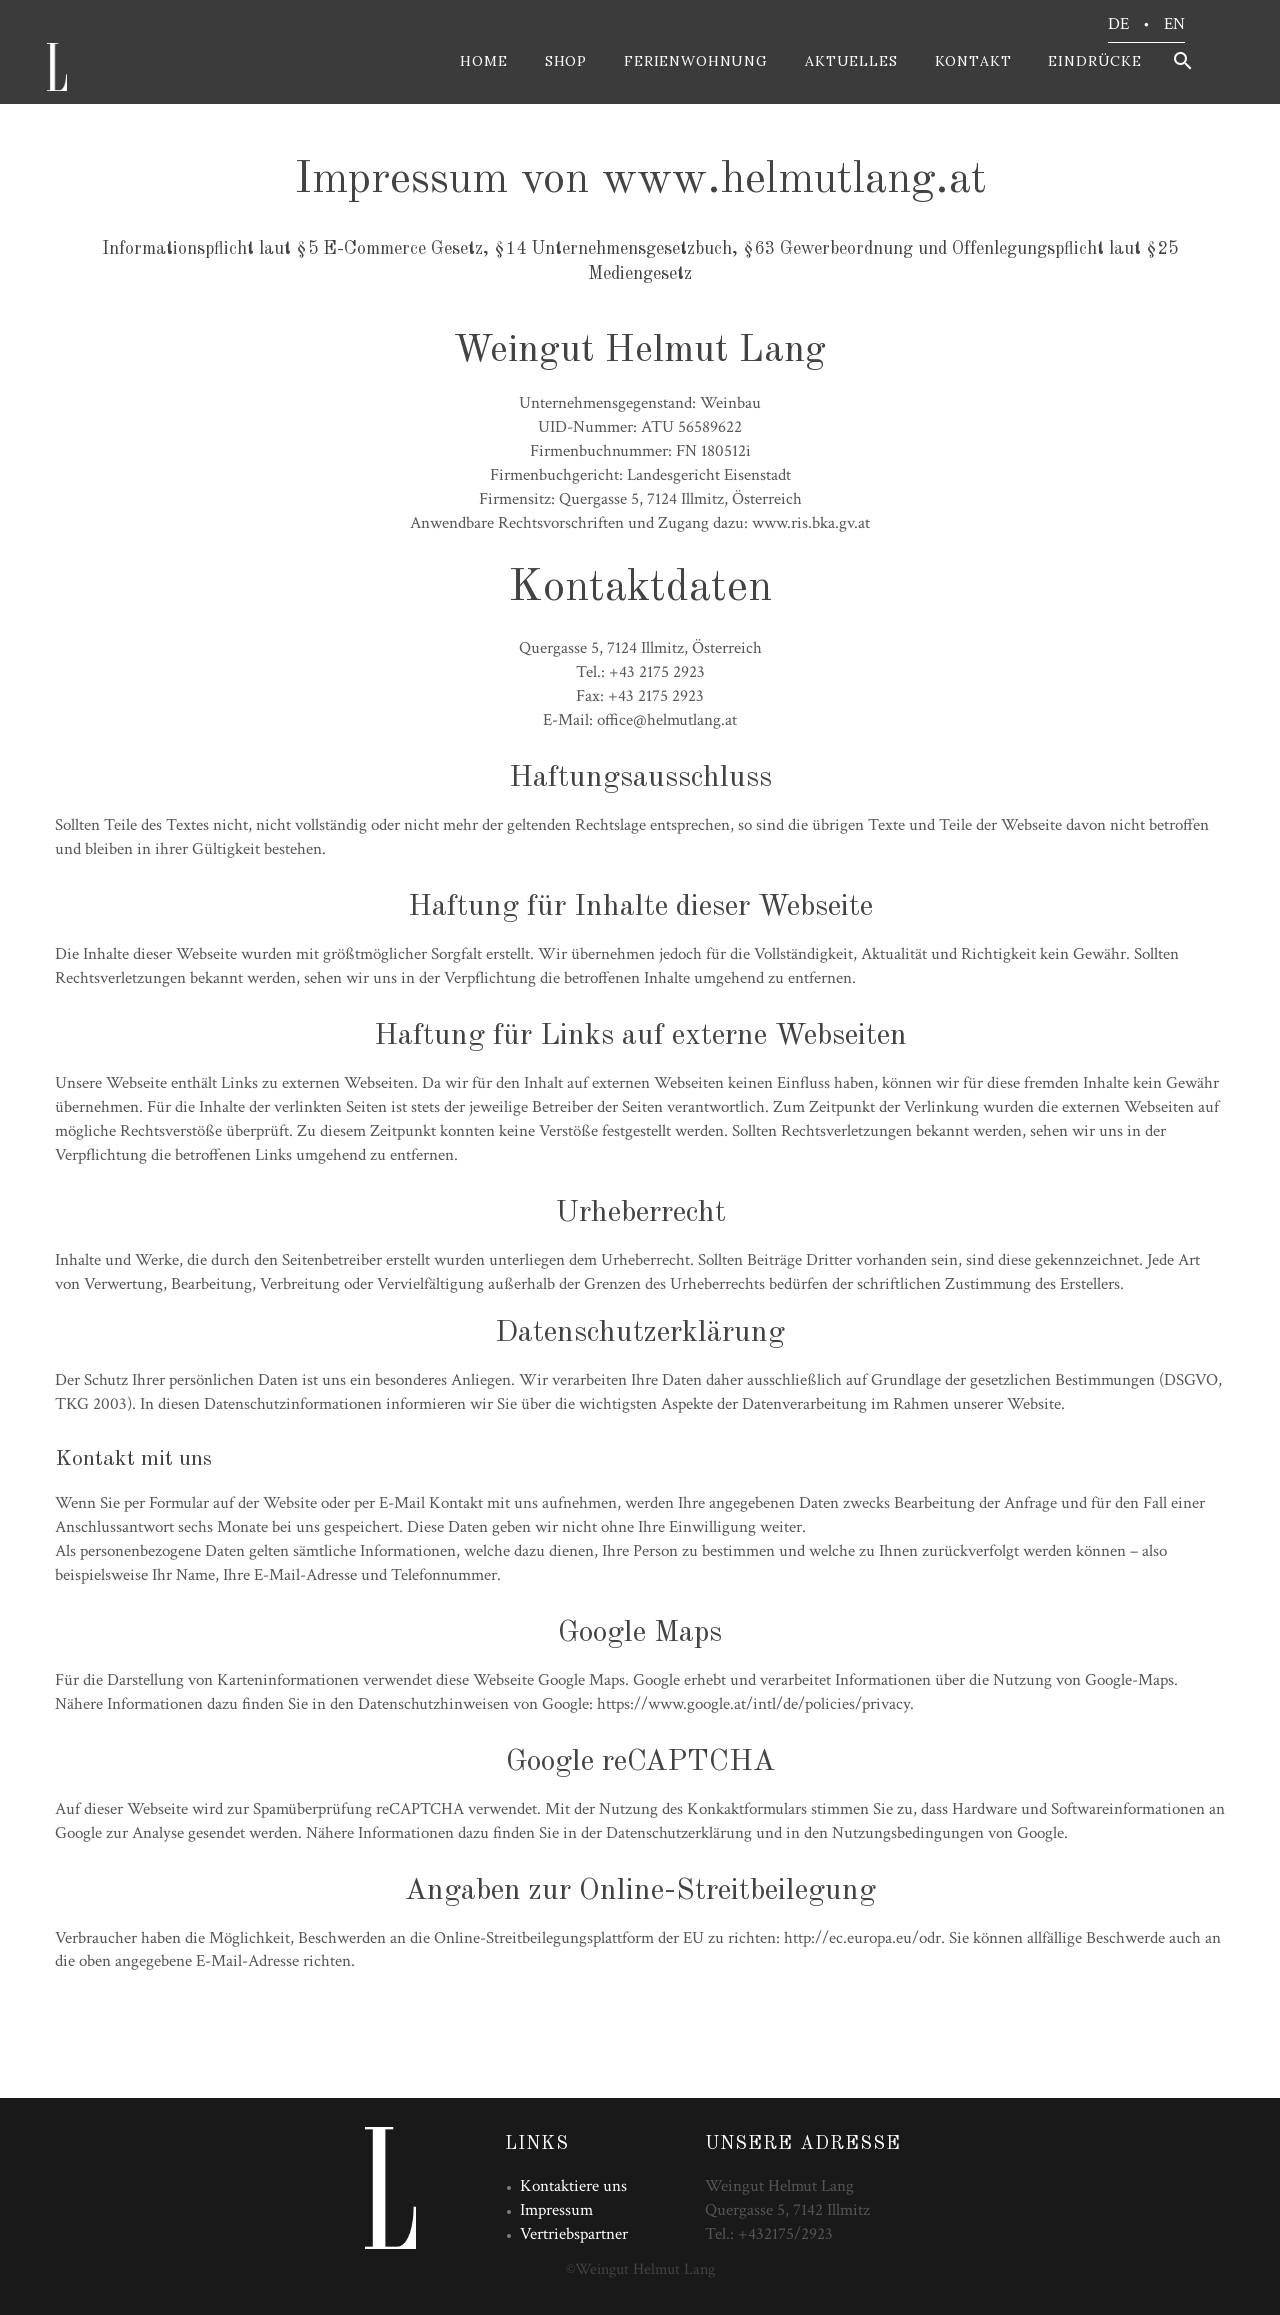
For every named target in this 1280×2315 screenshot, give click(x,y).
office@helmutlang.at (667, 720)
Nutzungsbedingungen (908, 1833)
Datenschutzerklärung (679, 1833)
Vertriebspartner (574, 2234)
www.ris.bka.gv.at (811, 523)
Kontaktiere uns (573, 2186)
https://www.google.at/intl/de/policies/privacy (753, 1704)
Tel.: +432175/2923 (769, 2234)
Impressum (556, 2210)
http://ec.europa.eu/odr (862, 1938)
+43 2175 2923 (657, 672)
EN (1174, 24)
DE (1118, 24)
